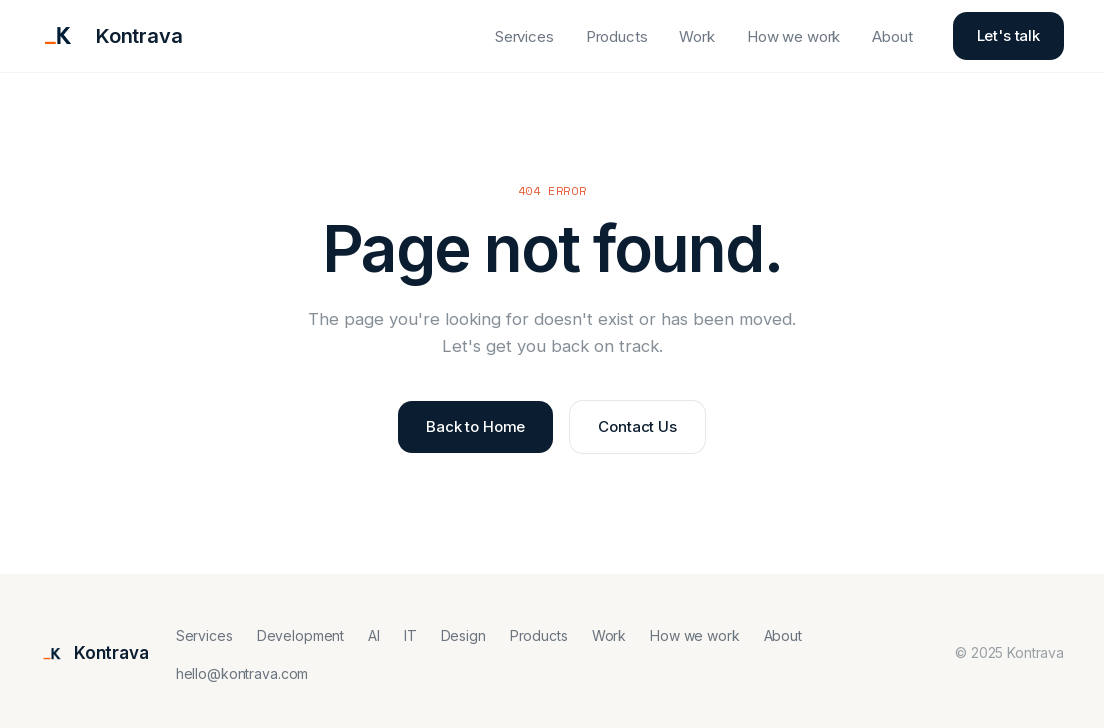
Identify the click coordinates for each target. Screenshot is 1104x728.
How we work (793, 36)
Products (617, 36)
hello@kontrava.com (242, 673)
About (892, 36)
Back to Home (475, 426)
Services (524, 36)
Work (696, 36)
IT (410, 635)
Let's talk (1009, 35)
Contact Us (637, 426)
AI (374, 635)
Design (463, 635)
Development (300, 635)
